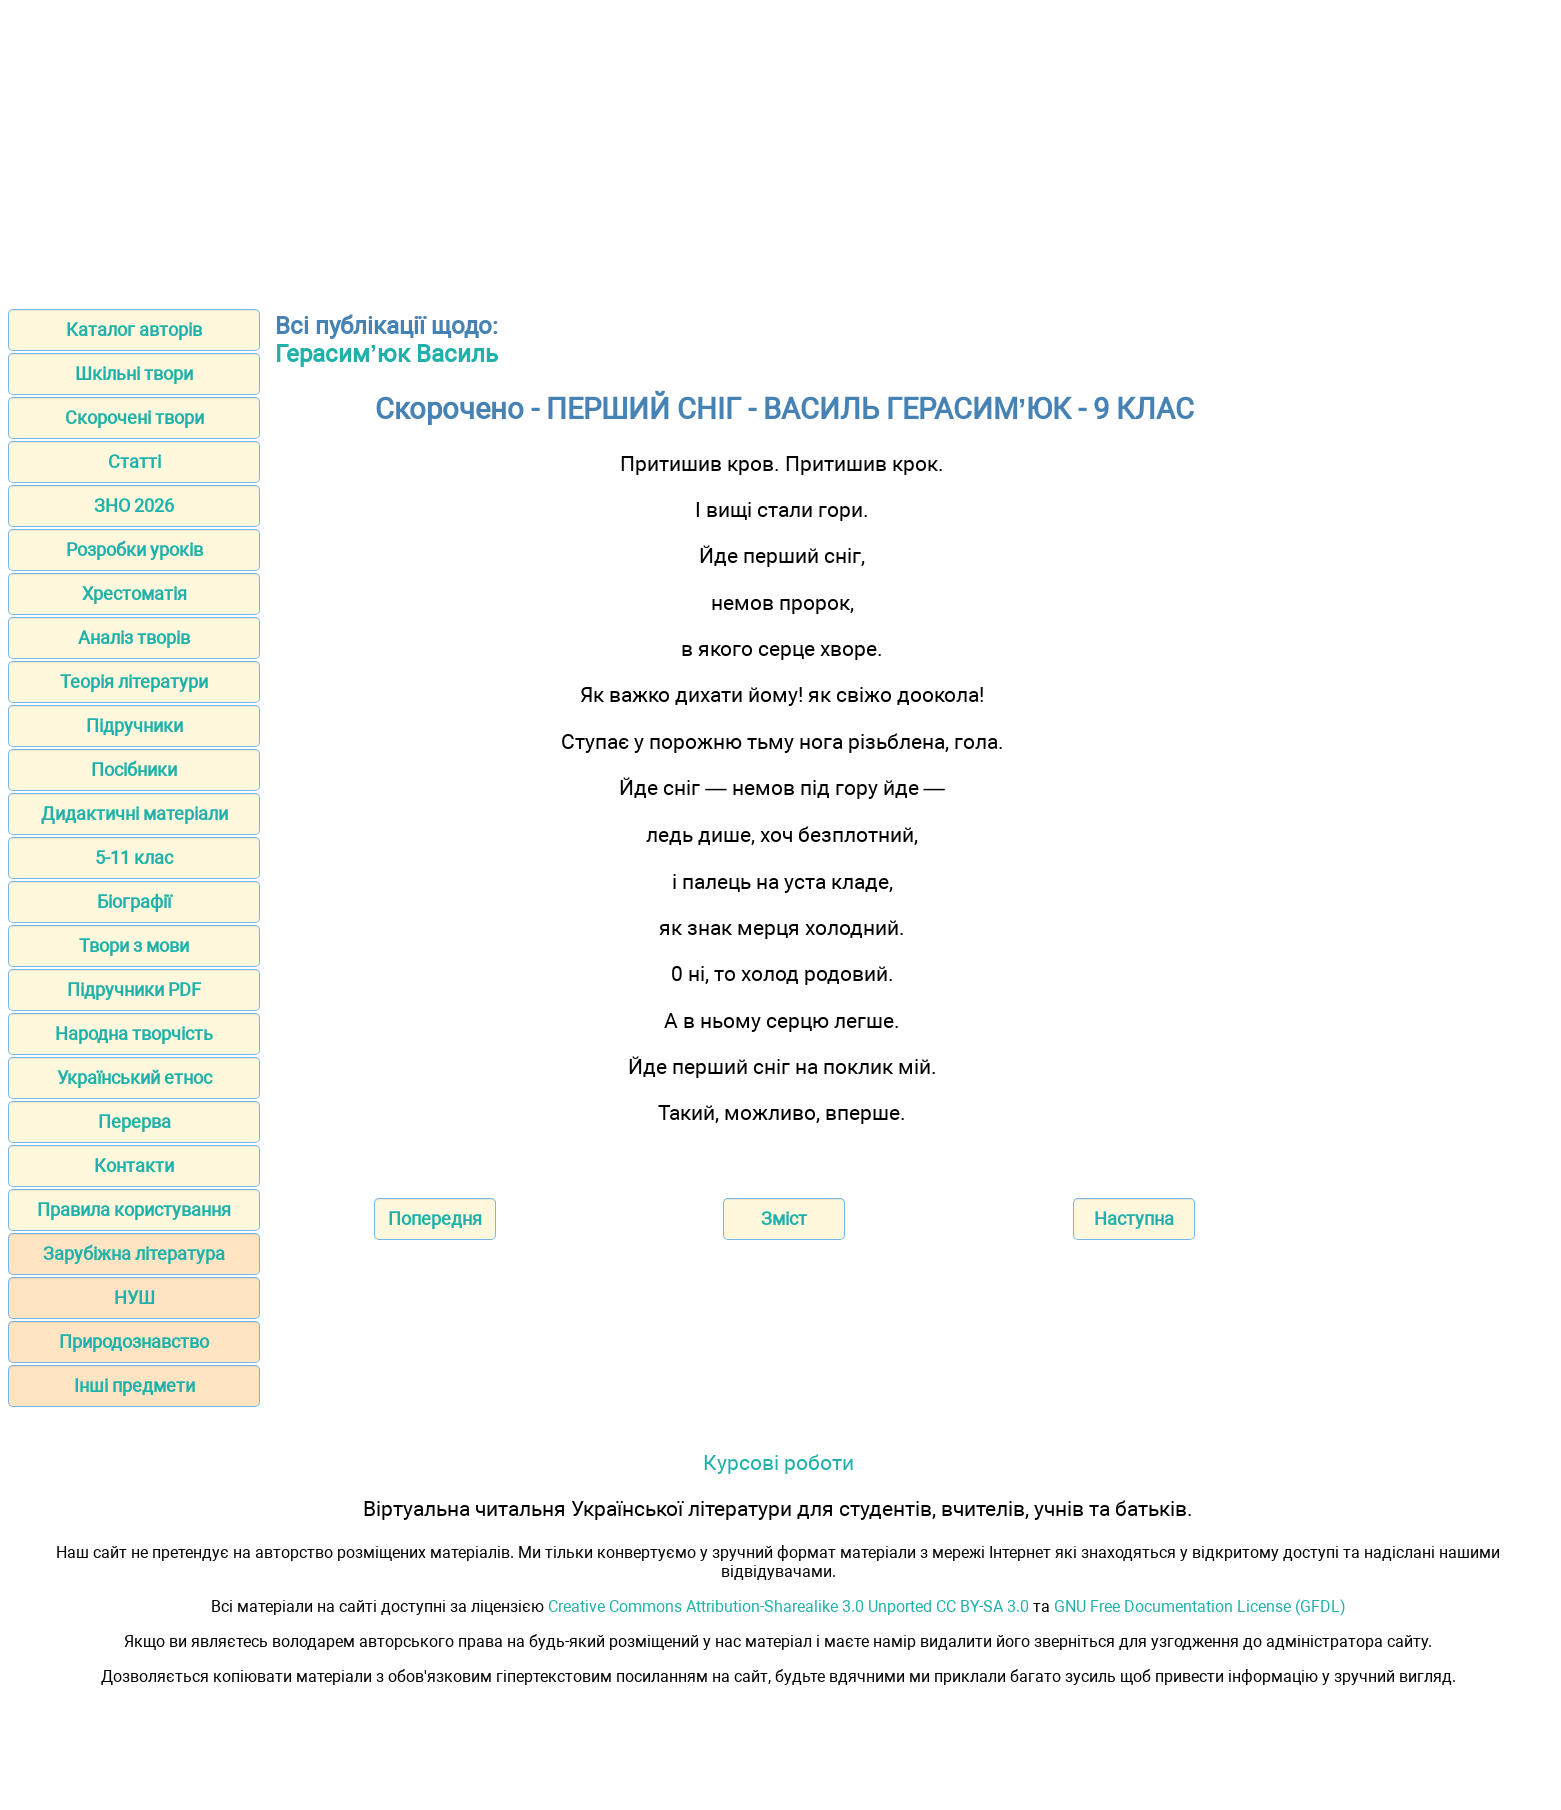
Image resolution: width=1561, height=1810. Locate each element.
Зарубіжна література (134, 1253)
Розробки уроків (134, 549)
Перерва (134, 1121)
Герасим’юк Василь (386, 354)
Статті (134, 461)
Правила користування (134, 1209)
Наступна (1134, 1218)
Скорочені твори (134, 417)
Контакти (134, 1165)
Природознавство (134, 1341)
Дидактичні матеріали (134, 813)
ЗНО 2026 (134, 505)
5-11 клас (134, 857)
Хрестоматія (134, 593)
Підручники (134, 725)
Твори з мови (134, 945)
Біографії (134, 901)
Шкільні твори (134, 373)
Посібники (134, 769)
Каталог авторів (134, 329)
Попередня (435, 1218)
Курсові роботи (778, 1462)
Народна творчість (134, 1033)
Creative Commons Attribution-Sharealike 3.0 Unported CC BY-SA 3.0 (788, 1606)
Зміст (784, 1218)
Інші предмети (134, 1385)
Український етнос (134, 1077)
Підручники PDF (134, 989)
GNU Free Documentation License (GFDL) (1200, 1606)
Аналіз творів (134, 637)
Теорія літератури (134, 681)
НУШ (134, 1297)
